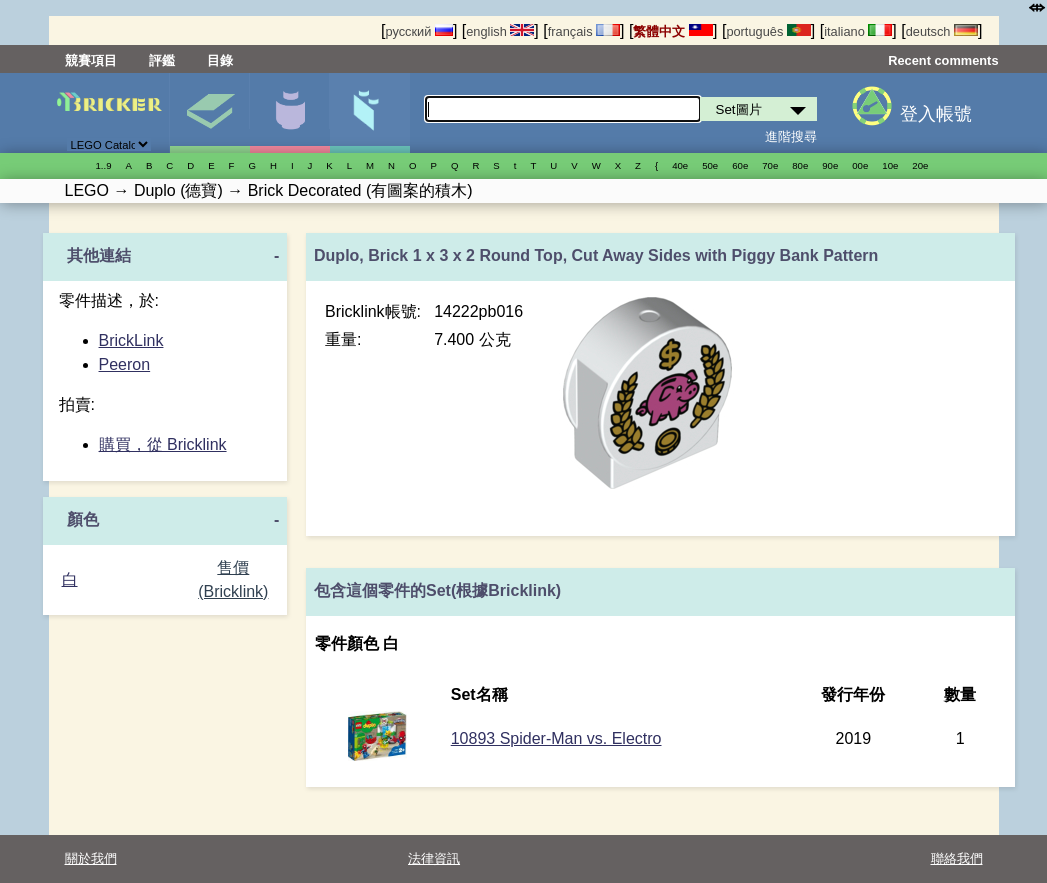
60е (740, 165)
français (584, 31)
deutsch (942, 31)
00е (860, 165)
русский (418, 31)
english (500, 31)
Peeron (125, 364)
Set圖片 (209, 113)
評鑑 (162, 60)
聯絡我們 (957, 858)
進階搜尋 (791, 136)
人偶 (289, 113)
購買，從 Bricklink (163, 444)
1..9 (104, 165)
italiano (858, 31)
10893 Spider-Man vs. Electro (556, 738)
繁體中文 (673, 31)
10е (890, 165)
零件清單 (369, 113)
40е (680, 165)
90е (830, 165)
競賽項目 (91, 60)
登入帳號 (936, 114)
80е (800, 165)
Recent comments (943, 60)
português (768, 31)
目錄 (220, 60)
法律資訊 (434, 858)
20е (920, 165)
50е (710, 165)
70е (770, 165)
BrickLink (131, 340)
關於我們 (91, 858)
